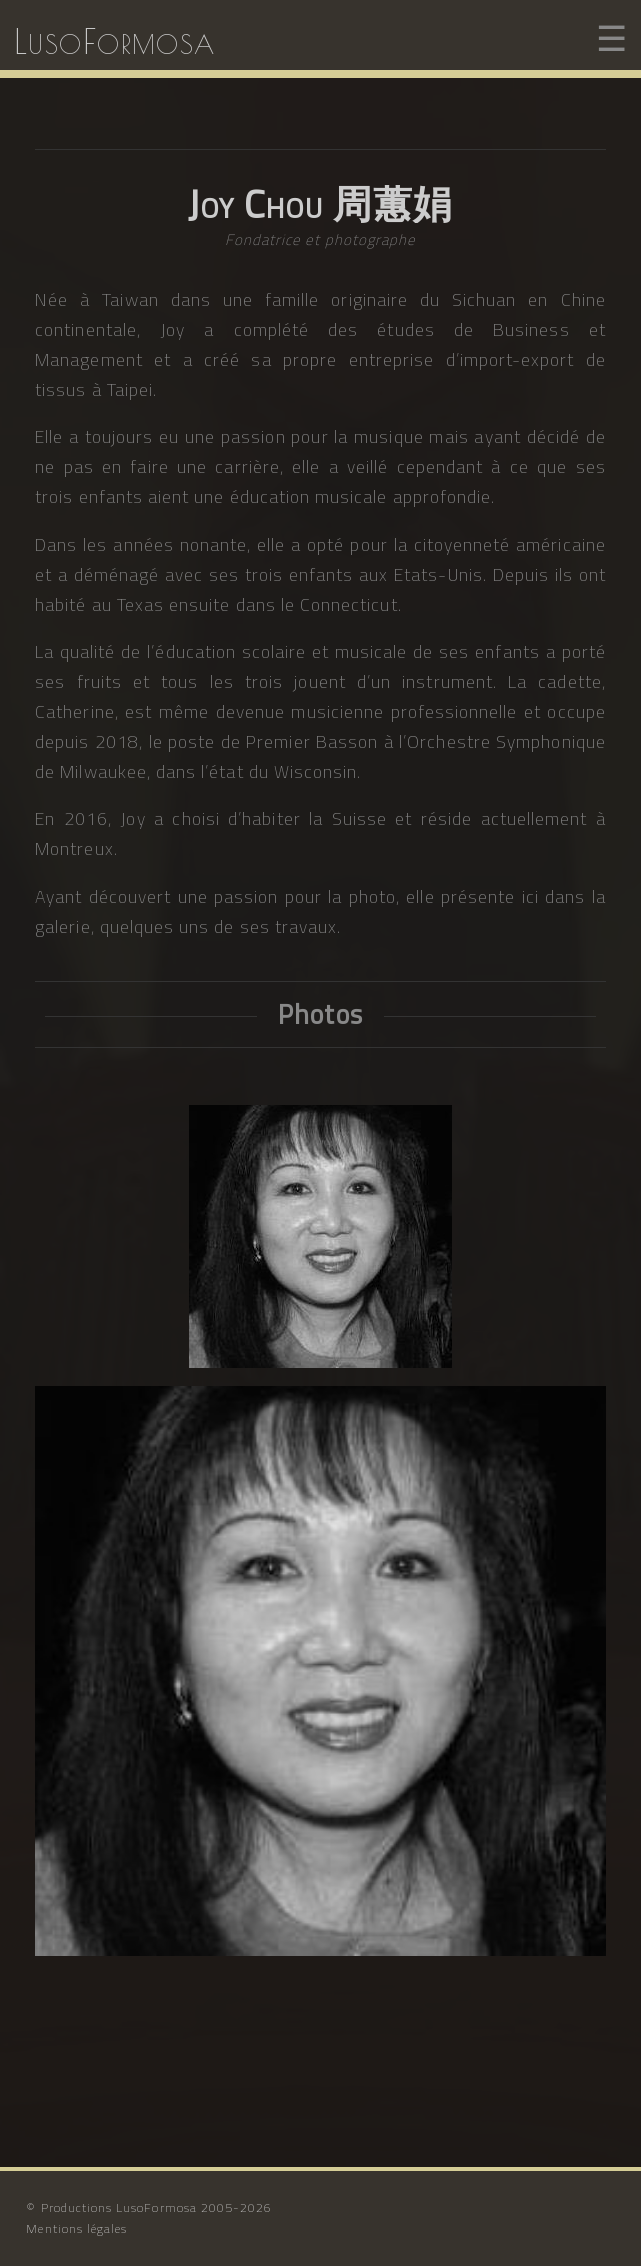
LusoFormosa (115, 40)
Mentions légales (76, 2228)
